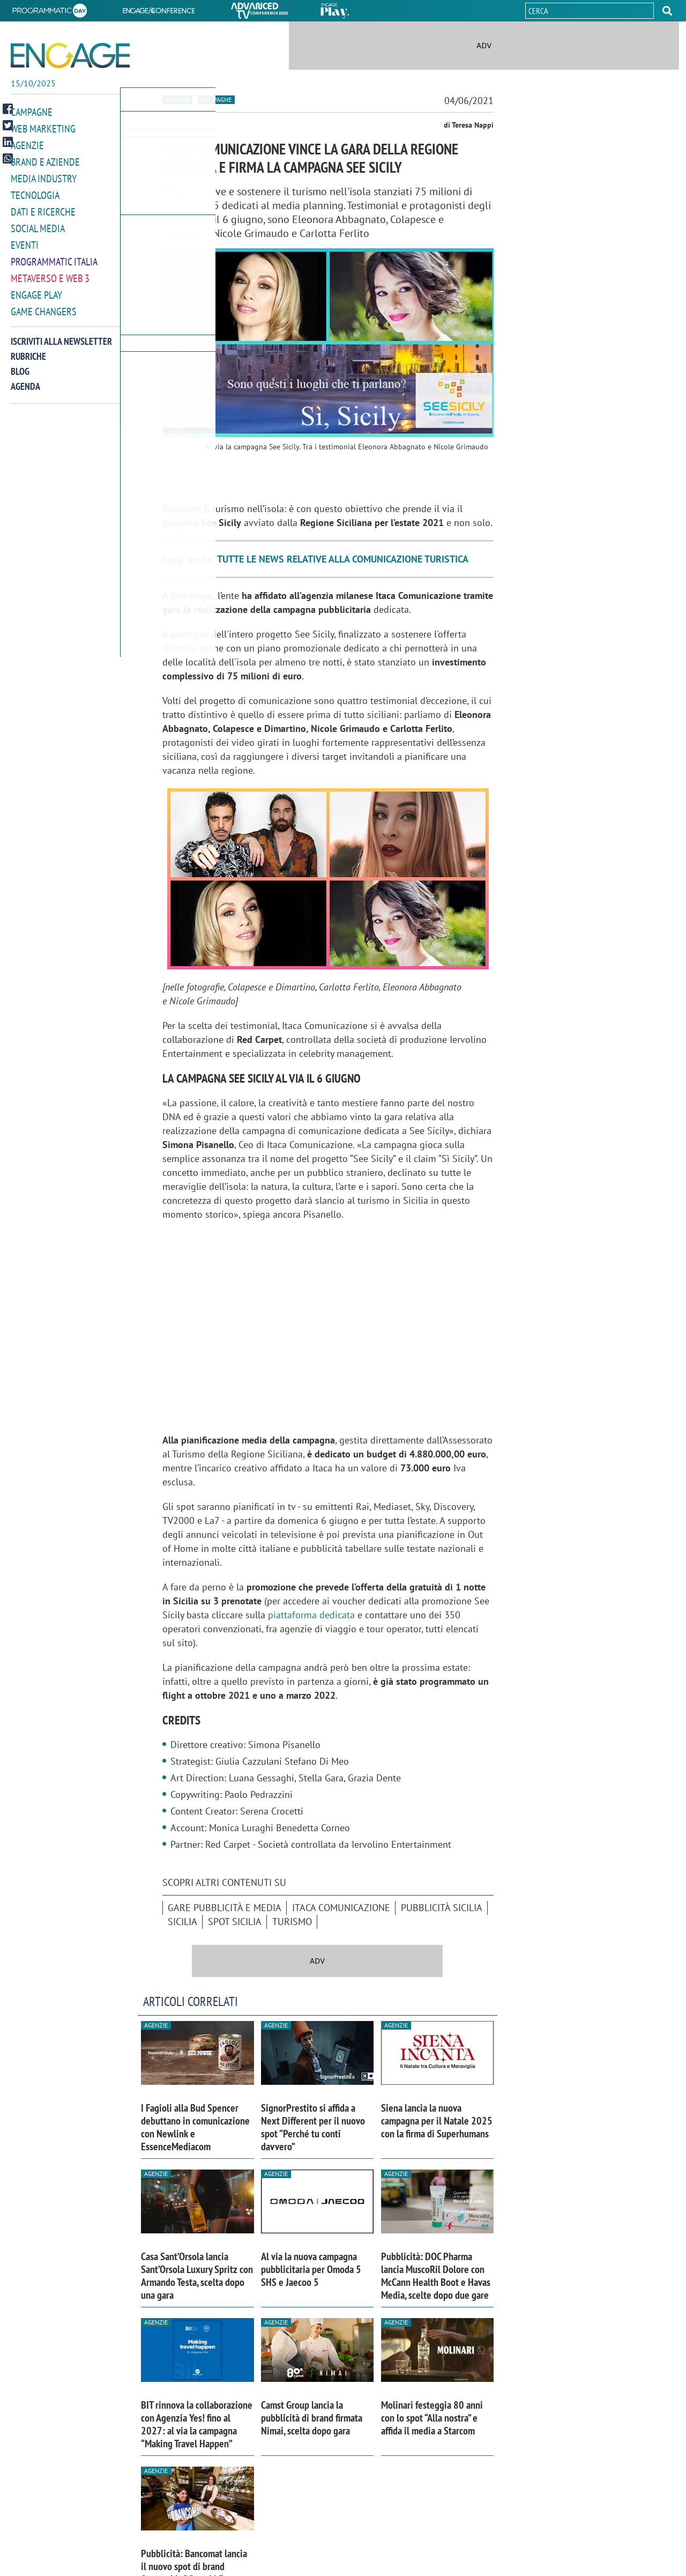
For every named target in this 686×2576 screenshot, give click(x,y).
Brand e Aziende (45, 160)
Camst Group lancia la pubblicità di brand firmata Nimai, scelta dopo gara (311, 2418)
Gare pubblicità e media (224, 1907)
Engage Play (36, 288)
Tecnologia (35, 192)
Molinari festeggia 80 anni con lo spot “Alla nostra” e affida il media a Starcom (432, 2418)
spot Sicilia (235, 1921)
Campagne (32, 112)
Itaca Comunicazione (341, 1907)
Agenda (25, 379)
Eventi (25, 240)
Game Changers (44, 305)
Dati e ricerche (43, 208)
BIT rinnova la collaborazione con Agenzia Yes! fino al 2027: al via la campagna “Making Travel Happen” (196, 2424)
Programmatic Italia (54, 256)
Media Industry (44, 176)
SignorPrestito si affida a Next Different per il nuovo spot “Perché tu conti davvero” (313, 2127)
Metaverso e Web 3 (50, 272)
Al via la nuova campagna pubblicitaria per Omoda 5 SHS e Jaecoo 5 (311, 2269)
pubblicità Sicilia (441, 1907)
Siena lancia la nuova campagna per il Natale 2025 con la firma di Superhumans (437, 2120)
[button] (667, 11)
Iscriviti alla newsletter (61, 334)
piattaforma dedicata (311, 1615)
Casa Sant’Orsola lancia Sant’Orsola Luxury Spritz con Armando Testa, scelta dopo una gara (197, 2275)
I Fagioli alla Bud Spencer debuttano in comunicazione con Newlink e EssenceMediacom (195, 2127)
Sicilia (182, 1921)
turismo (292, 1921)
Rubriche (28, 349)
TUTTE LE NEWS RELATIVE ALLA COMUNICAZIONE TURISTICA (342, 559)
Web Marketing (43, 128)
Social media (38, 224)
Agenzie (27, 144)
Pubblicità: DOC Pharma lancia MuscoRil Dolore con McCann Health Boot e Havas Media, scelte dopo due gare (435, 2275)
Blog (20, 364)
